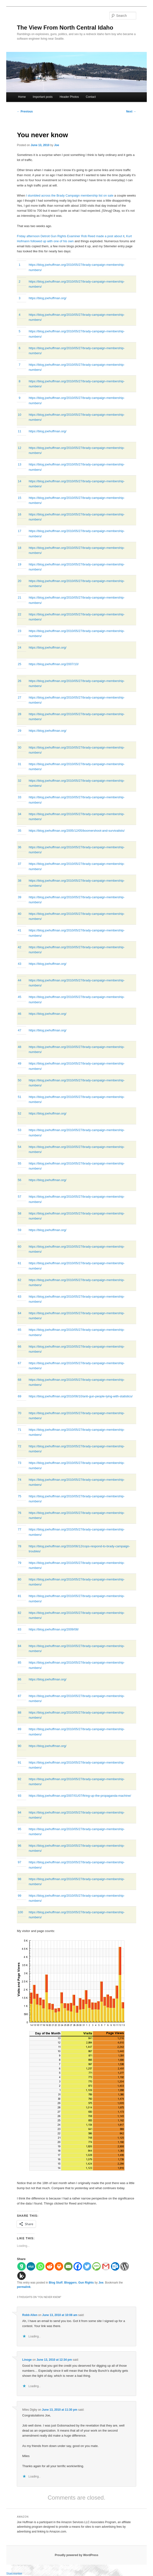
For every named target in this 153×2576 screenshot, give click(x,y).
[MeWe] (31, 2266)
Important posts (43, 97)
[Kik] (21, 2276)
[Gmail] (106, 2266)
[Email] (68, 2266)
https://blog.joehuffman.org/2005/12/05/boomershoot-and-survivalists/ (76, 830)
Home (22, 97)
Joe (56, 145)
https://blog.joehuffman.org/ (47, 298)
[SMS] (96, 2266)
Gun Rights (86, 2282)
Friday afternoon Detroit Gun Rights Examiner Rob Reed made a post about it (70, 236)
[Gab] (21, 2266)
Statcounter (14, 2573)
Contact (91, 97)
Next (131, 111)
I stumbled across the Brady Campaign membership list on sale (69, 195)
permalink (24, 2287)
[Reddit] (49, 2266)
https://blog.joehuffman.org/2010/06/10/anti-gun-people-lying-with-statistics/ (81, 1396)
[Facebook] (77, 2266)
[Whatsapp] (40, 2266)
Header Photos (69, 97)
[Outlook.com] (115, 2266)
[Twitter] (87, 2266)
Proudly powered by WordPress (76, 2555)
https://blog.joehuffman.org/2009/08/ (54, 1629)
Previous (25, 111)
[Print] (59, 2266)
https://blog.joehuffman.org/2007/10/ (54, 664)
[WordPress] (124, 2266)
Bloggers (70, 2282)
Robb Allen (29, 2315)
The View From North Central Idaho (65, 27)
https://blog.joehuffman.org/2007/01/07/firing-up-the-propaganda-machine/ (80, 1795)
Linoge (27, 2359)
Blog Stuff (55, 2282)
